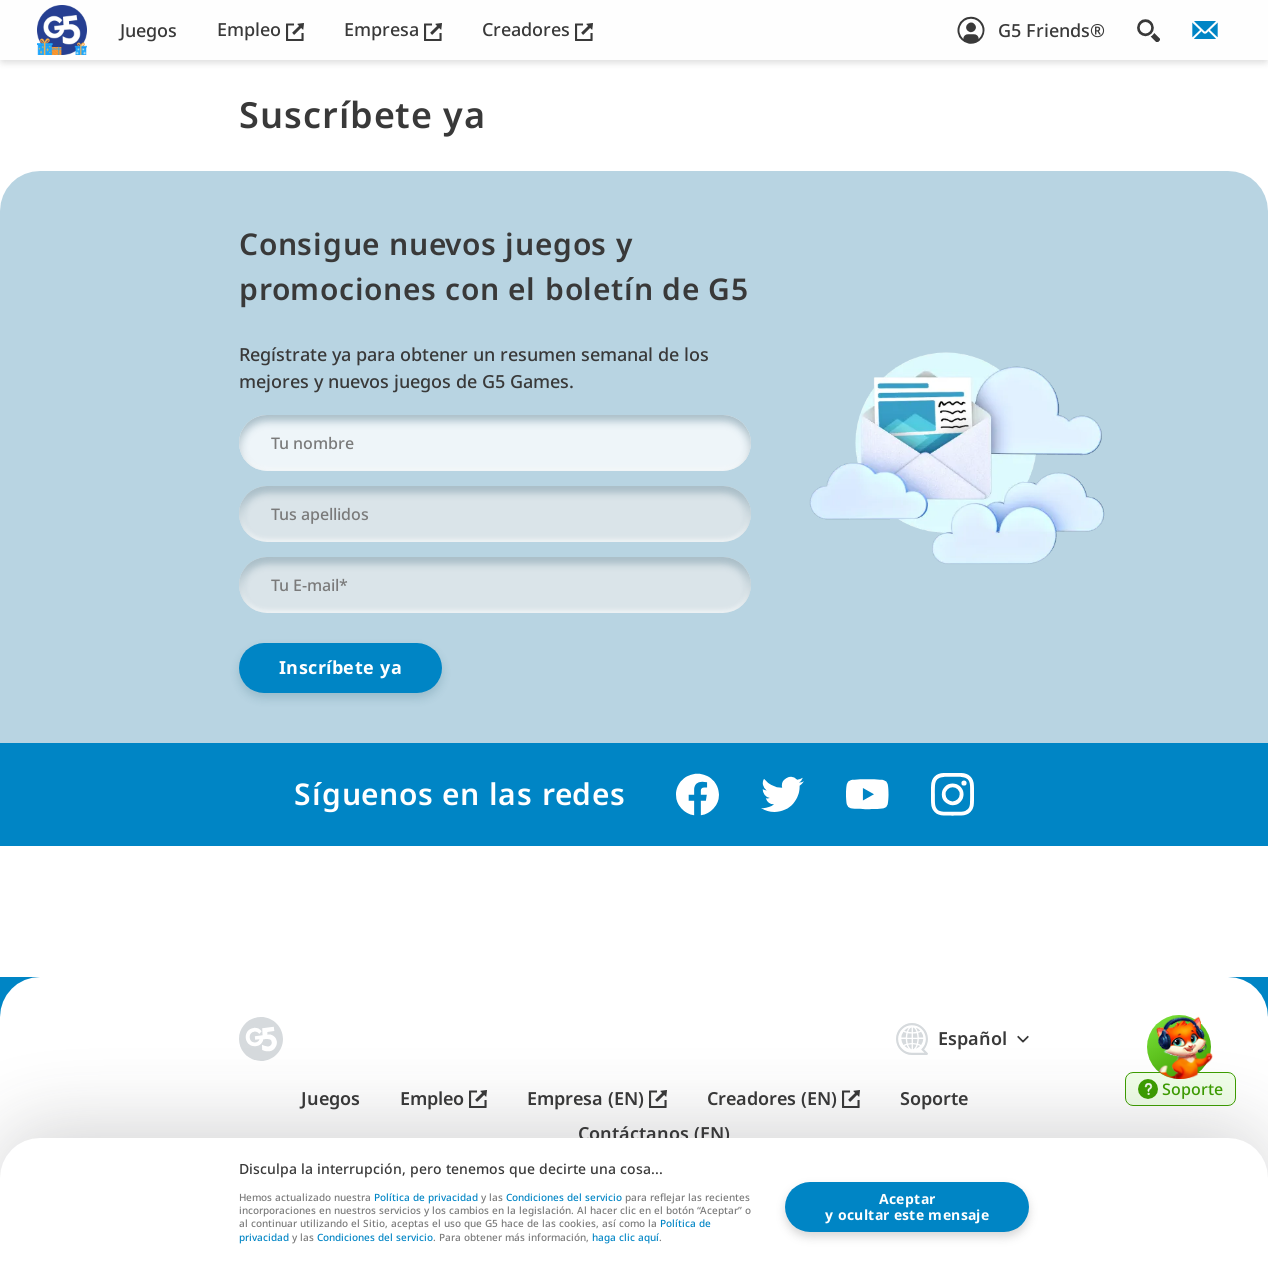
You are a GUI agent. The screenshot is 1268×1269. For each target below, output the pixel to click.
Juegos (148, 30)
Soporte (934, 1098)
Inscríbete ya (340, 667)
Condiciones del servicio (564, 1197)
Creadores (537, 29)
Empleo (260, 29)
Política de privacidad (426, 1197)
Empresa (393, 29)
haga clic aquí (625, 1238)
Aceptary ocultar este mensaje (907, 1206)
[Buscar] (1148, 30)
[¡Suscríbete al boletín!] (1205, 30)
